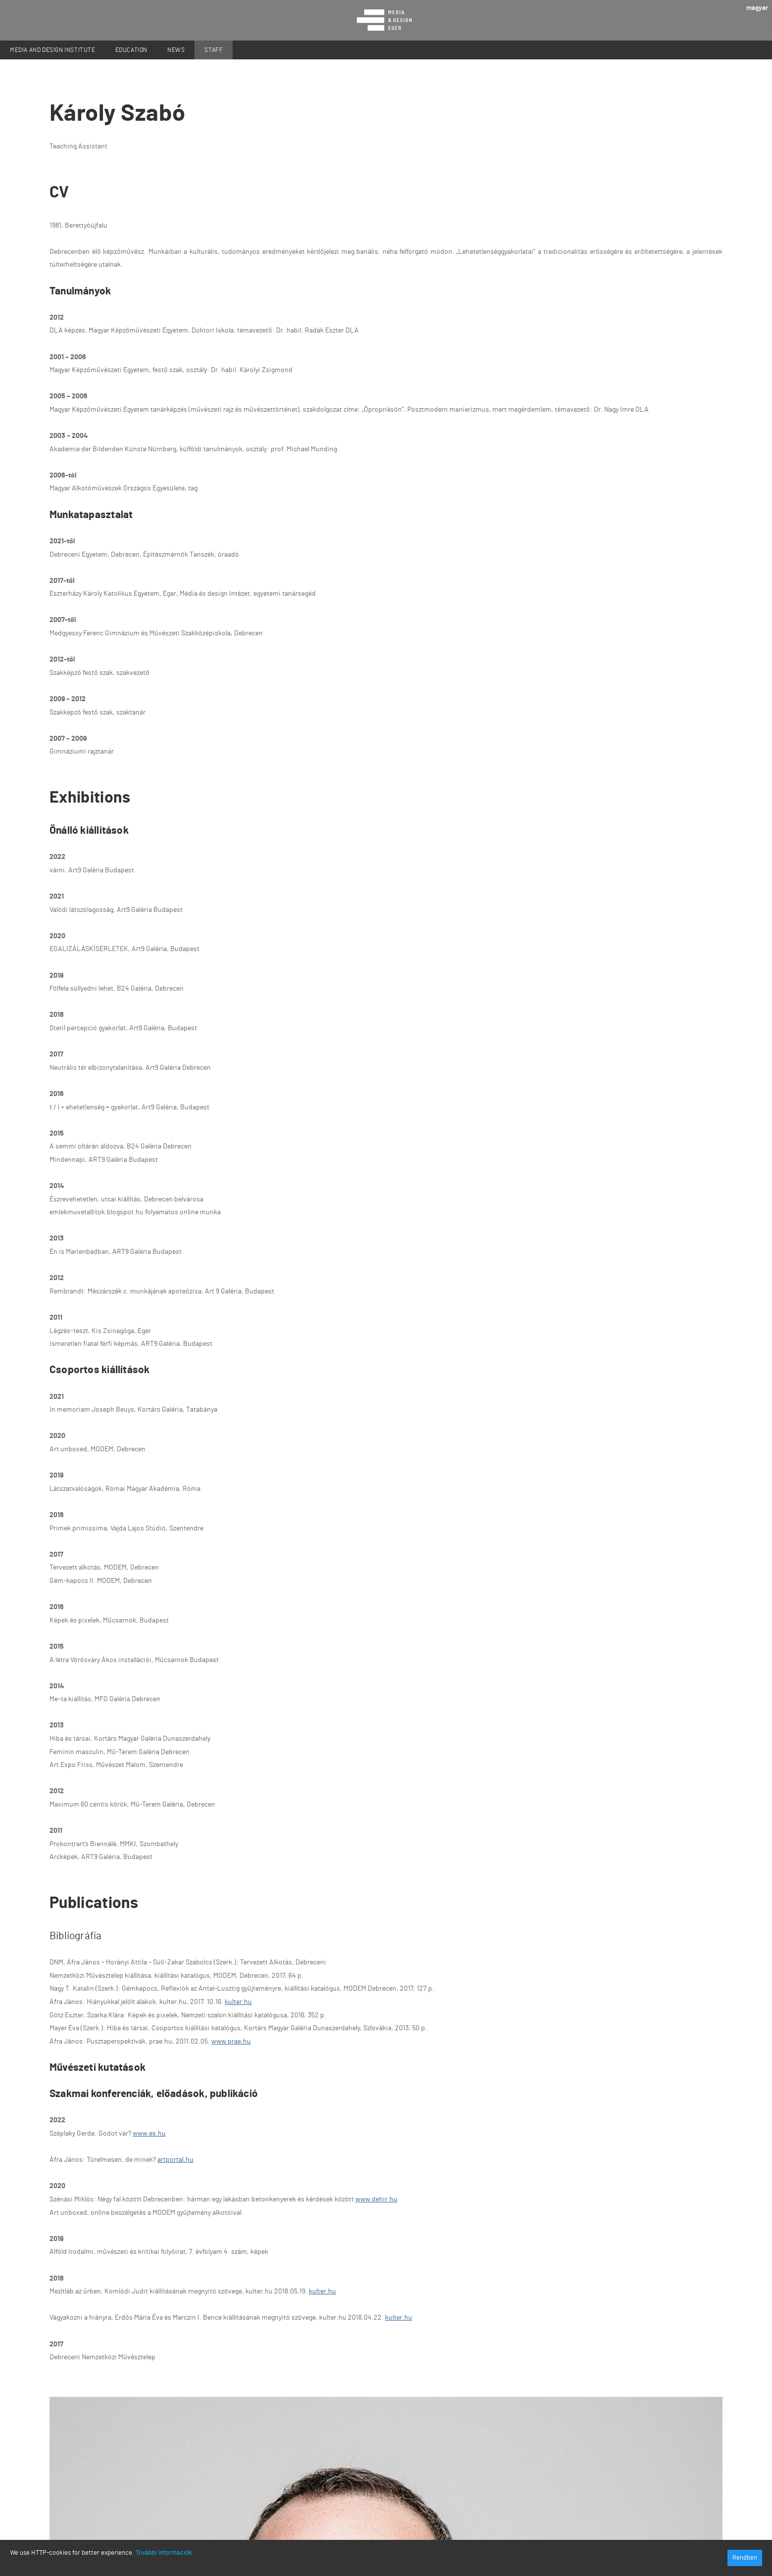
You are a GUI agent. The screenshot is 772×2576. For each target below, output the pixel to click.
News (176, 50)
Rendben (744, 2558)
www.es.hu (149, 2133)
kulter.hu (238, 2002)
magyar (757, 8)
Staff (213, 50)
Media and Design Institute (53, 50)
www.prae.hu (231, 2041)
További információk (164, 2553)
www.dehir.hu (376, 2199)
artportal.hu (175, 2159)
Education (131, 50)
